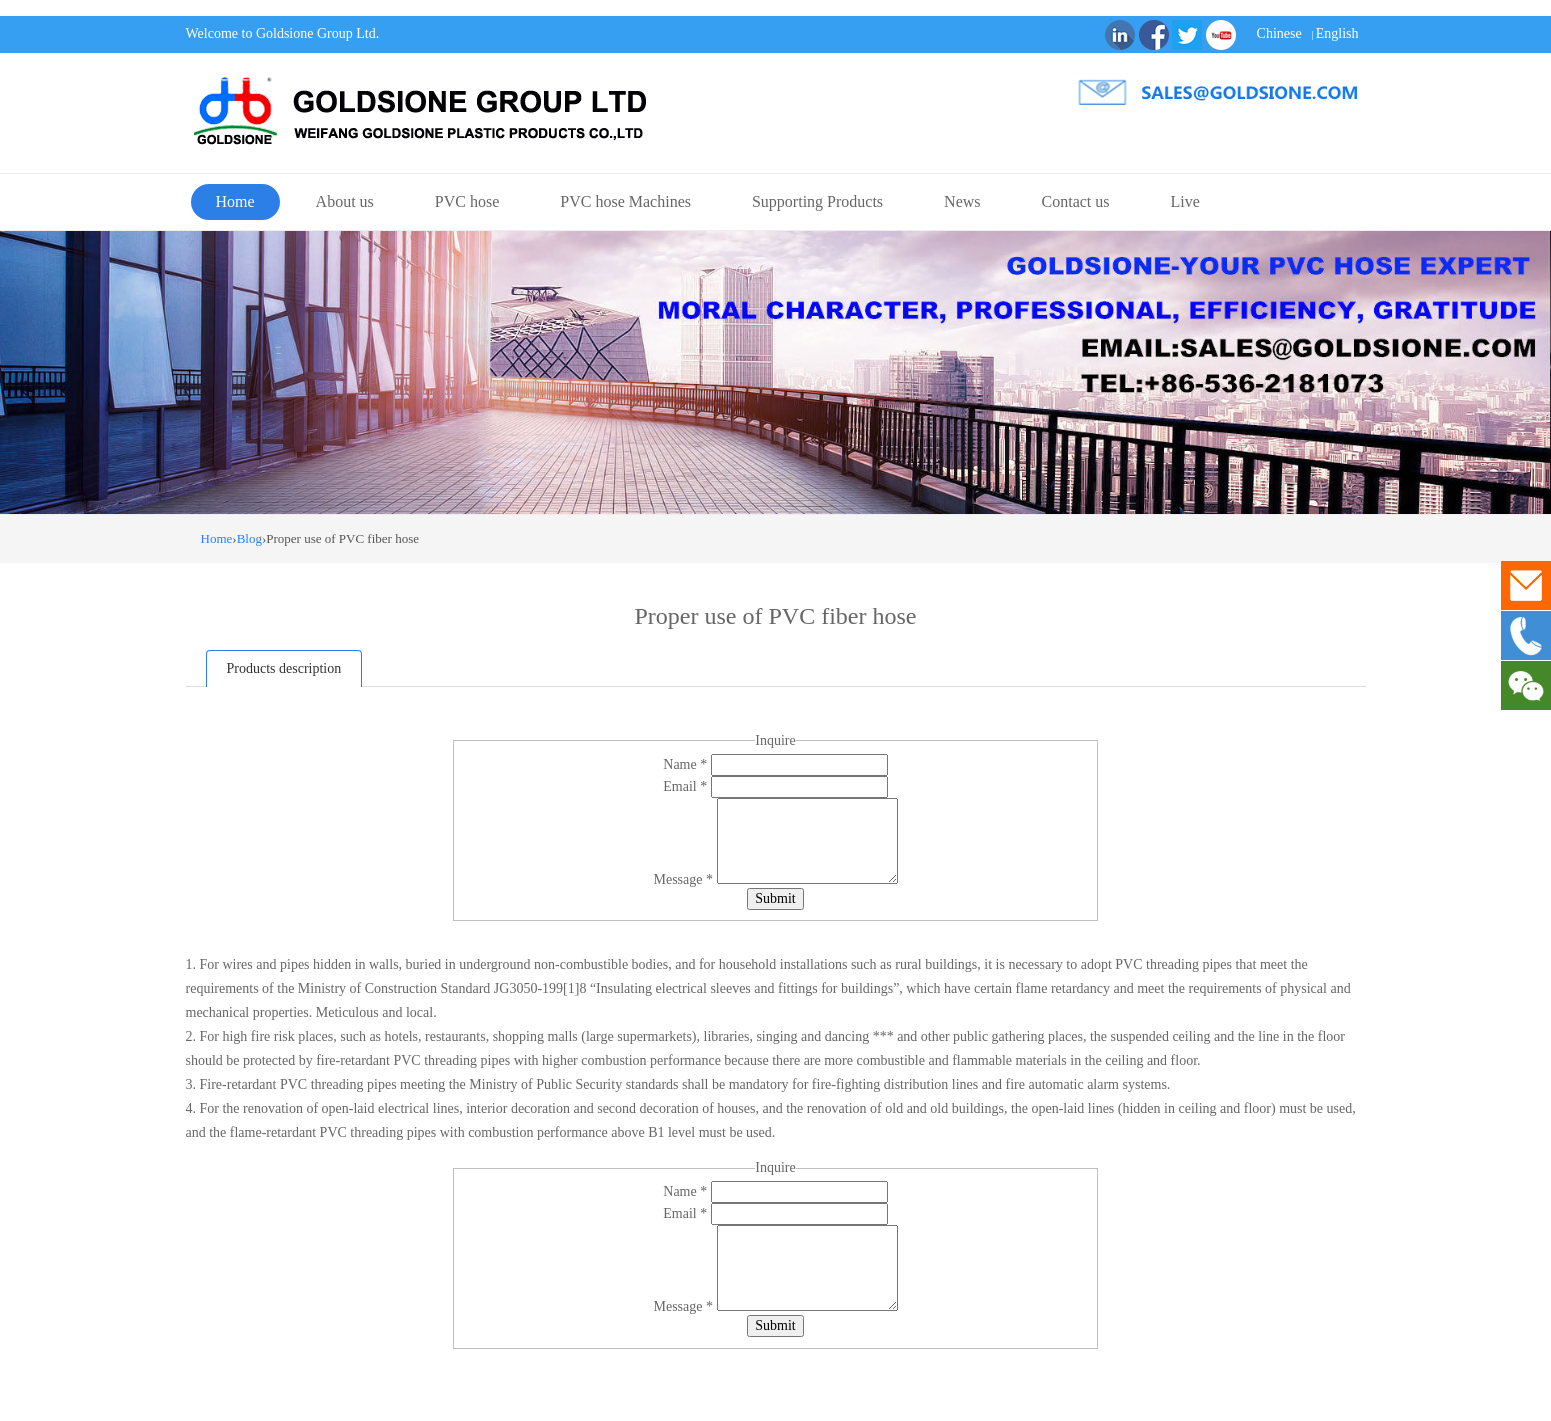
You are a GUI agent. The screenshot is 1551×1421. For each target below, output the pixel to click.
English (1337, 33)
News (962, 201)
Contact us (1076, 201)
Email (686, 786)
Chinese (1279, 33)
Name (686, 764)
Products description (284, 668)
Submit (775, 898)
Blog (249, 538)
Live (1185, 201)
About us (345, 201)
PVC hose (467, 201)
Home (235, 201)
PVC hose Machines (625, 201)
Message (685, 879)
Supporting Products (817, 201)
